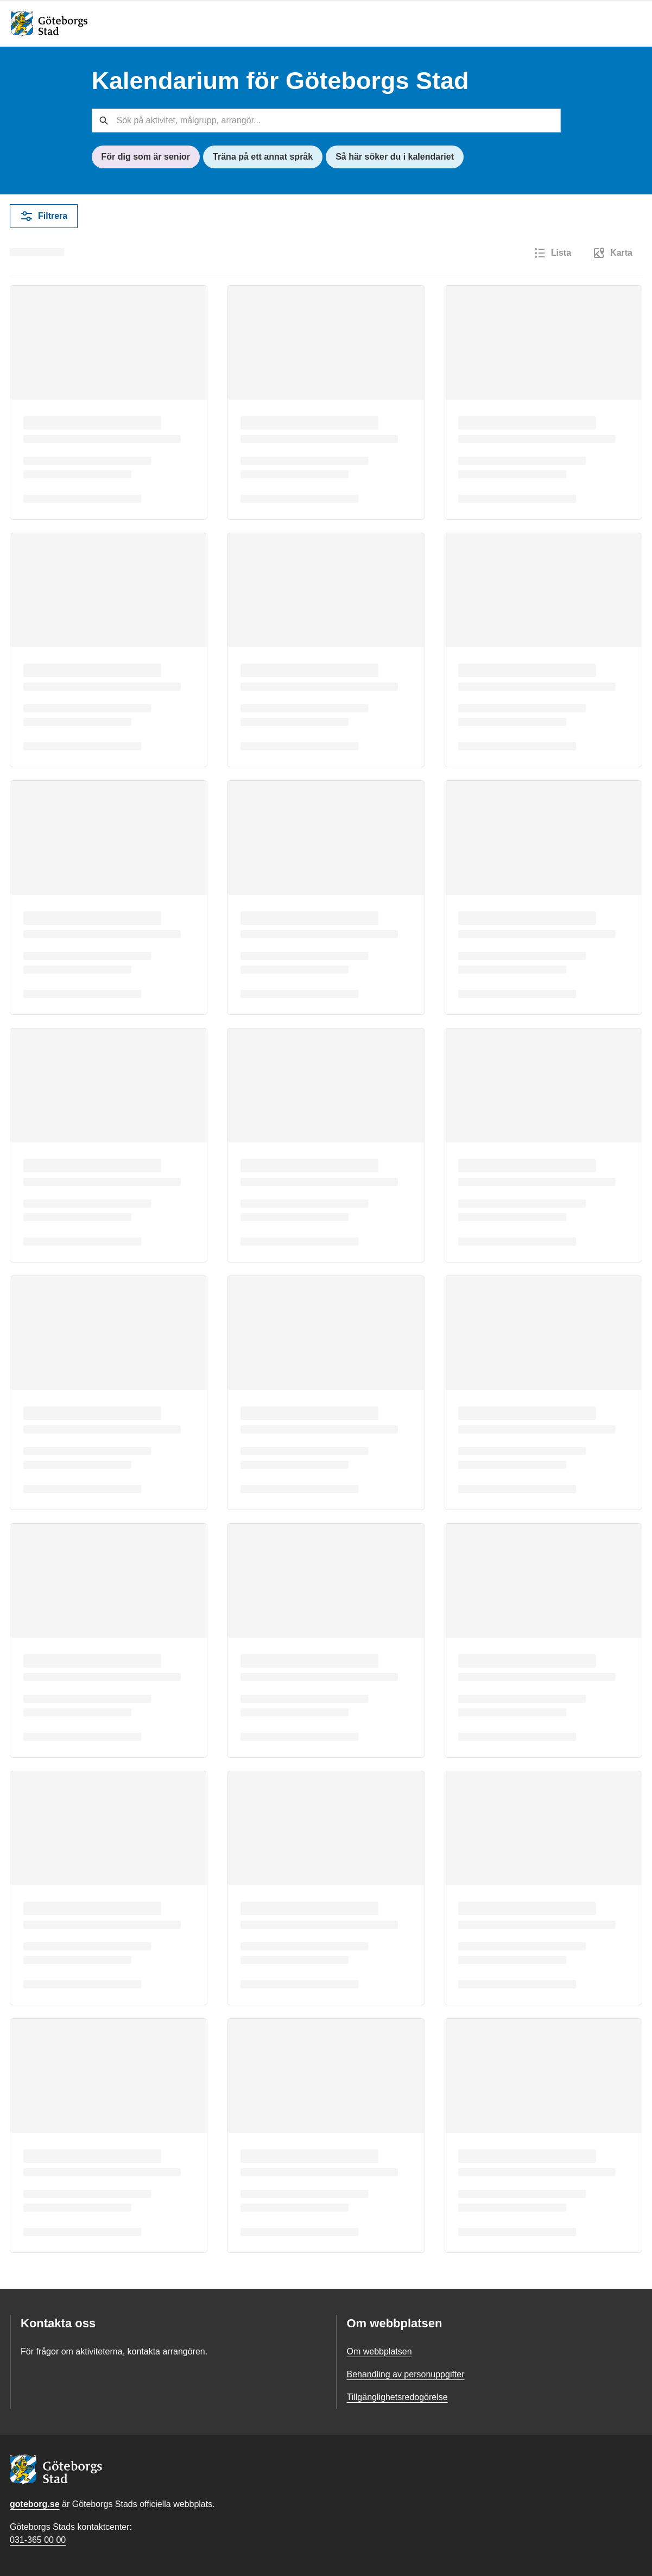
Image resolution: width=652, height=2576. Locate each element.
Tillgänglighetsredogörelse (397, 2397)
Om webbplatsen (379, 2351)
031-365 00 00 (38, 2540)
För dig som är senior (146, 156)
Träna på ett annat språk (263, 156)
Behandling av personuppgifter (406, 2374)
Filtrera (43, 216)
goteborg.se (35, 2504)
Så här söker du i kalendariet (395, 156)
